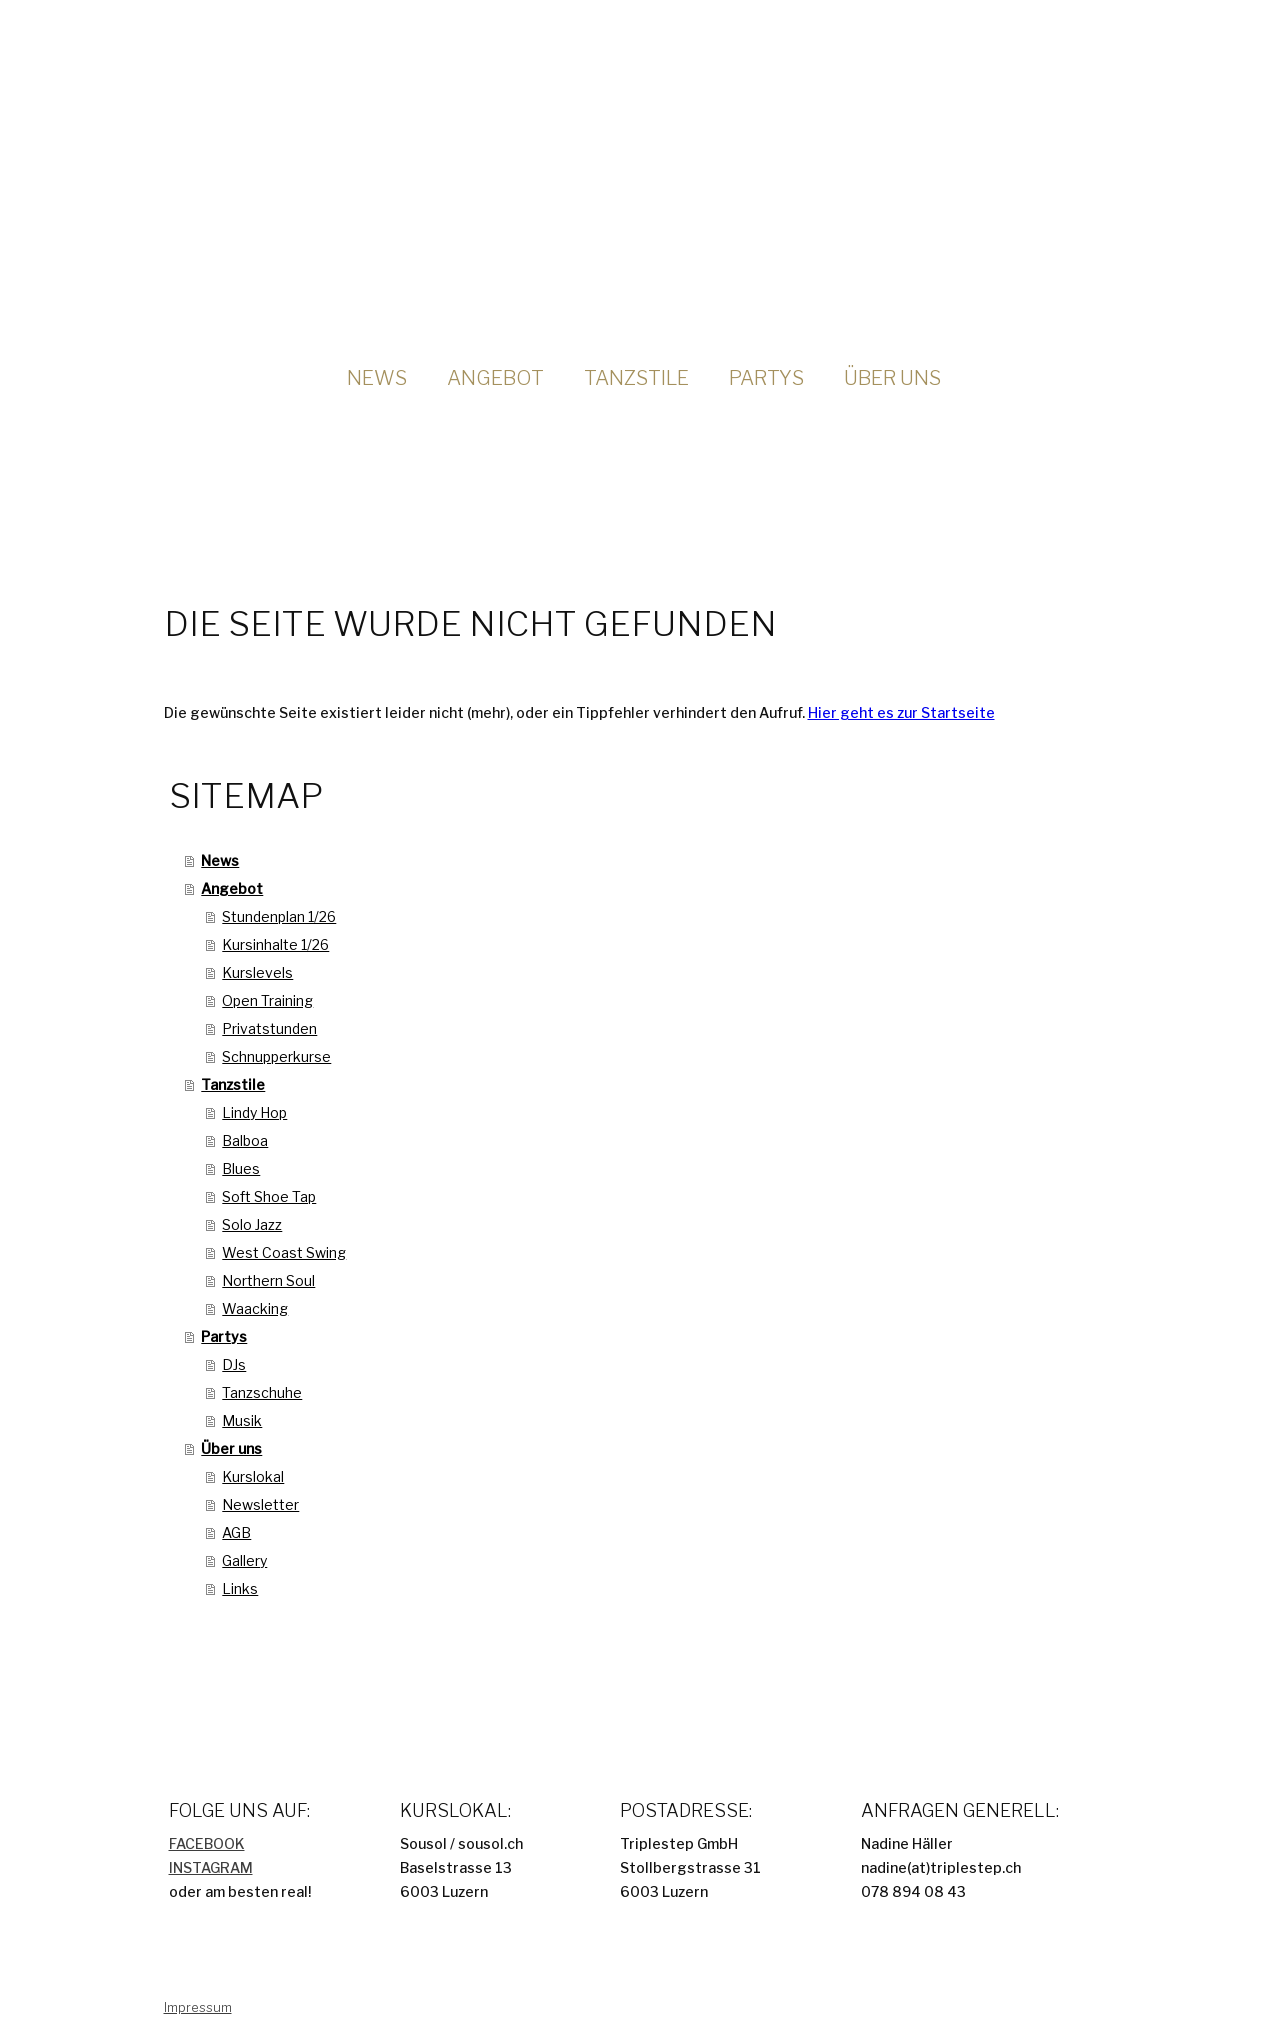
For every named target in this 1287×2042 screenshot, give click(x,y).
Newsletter (260, 1504)
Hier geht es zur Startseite (901, 712)
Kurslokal (253, 1476)
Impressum (198, 2007)
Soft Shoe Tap (269, 1196)
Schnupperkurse (276, 1056)
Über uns (892, 378)
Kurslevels (257, 972)
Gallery (244, 1560)
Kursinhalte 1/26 (275, 944)
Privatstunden (269, 1028)
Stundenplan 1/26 (279, 916)
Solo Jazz (252, 1224)
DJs (234, 1364)
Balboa (245, 1140)
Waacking (255, 1308)
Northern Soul (268, 1280)
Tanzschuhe (262, 1392)
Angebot (495, 378)
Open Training (267, 1000)
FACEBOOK (207, 1843)
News (377, 378)
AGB (236, 1532)
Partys (766, 378)
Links (240, 1588)
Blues (241, 1168)
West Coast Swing (284, 1252)
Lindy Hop (254, 1112)
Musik (242, 1420)
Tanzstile (636, 378)
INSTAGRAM (211, 1867)
